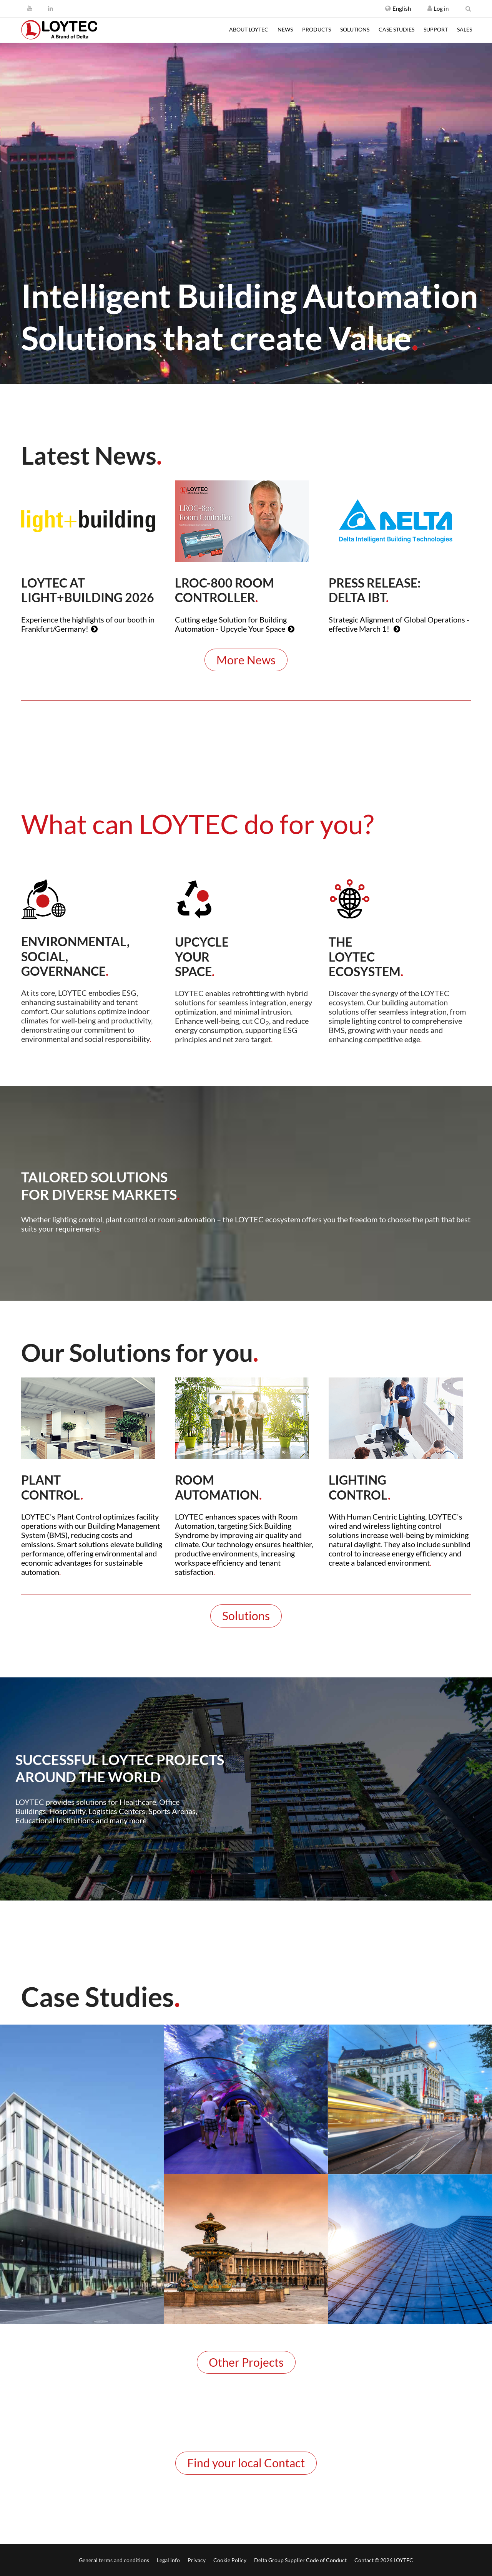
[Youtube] (29, 8)
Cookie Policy (229, 2560)
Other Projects (246, 2362)
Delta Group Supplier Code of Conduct (300, 2560)
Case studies (396, 29)
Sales (464, 29)
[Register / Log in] (429, 8)
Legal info (168, 2560)
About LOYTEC (248, 29)
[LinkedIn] (50, 8)
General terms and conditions (114, 2560)
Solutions (354, 29)
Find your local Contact (246, 2463)
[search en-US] (468, 8)
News (285, 29)
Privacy (197, 2560)
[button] (398, 8)
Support (436, 29)
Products (316, 29)
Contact (364, 2560)
